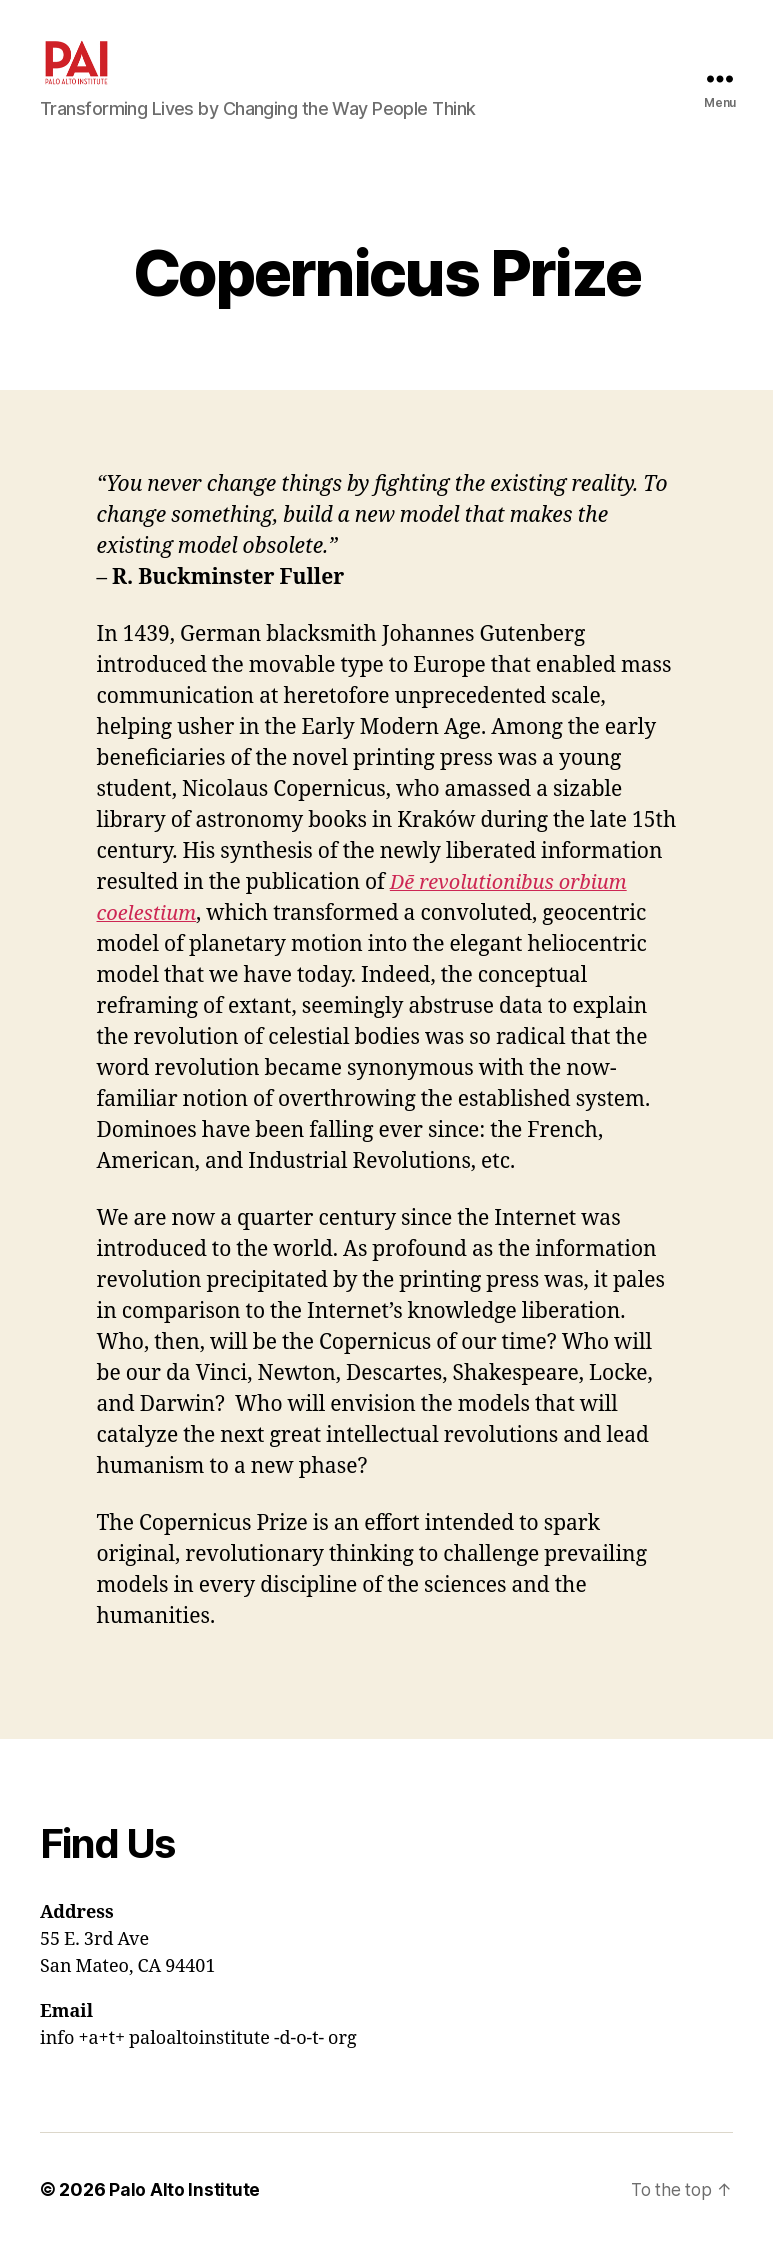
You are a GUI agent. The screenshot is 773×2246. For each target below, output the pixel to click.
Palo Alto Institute (184, 2189)
